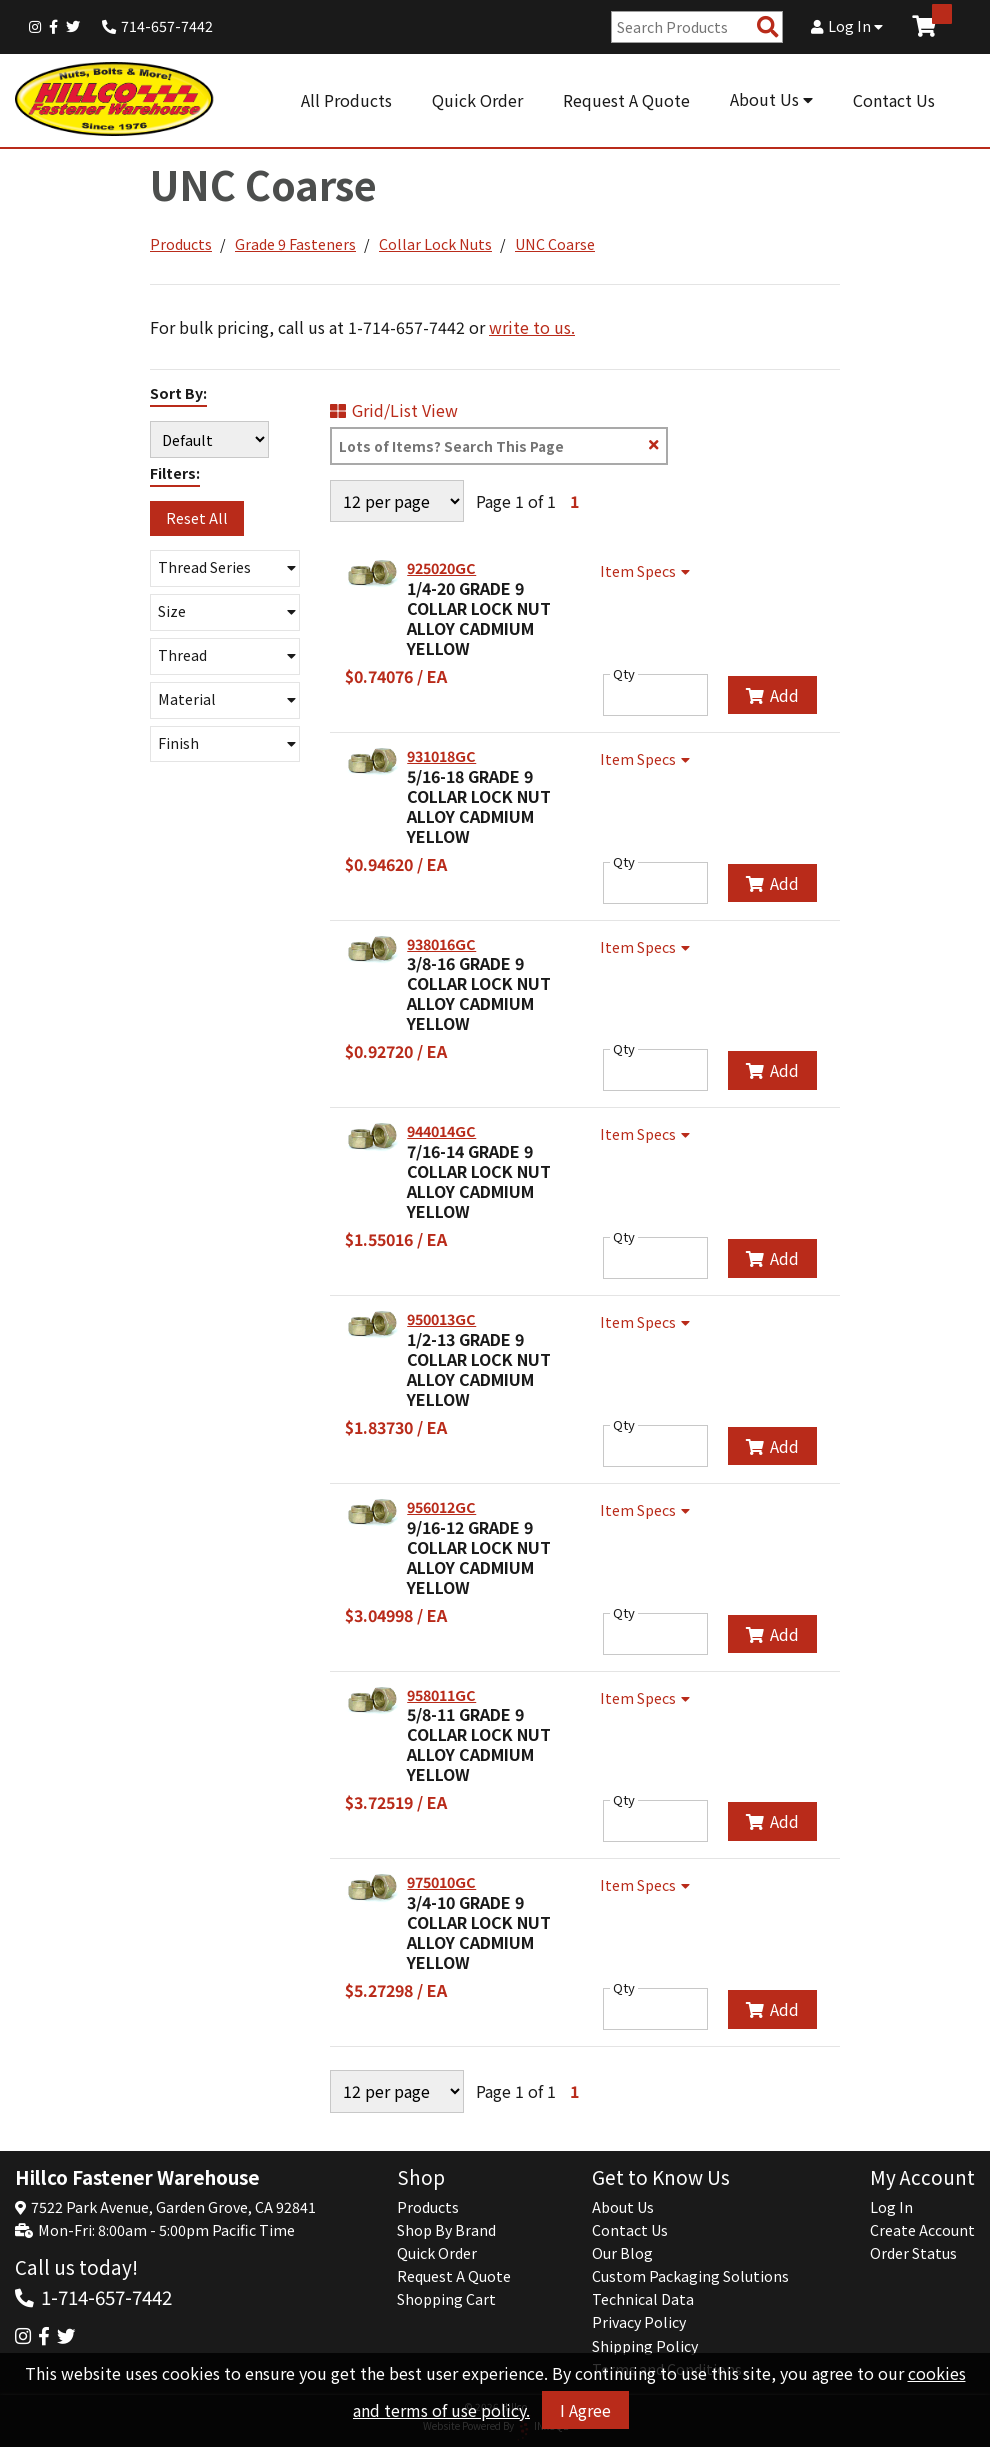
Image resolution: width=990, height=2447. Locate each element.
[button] (225, 568)
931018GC (441, 756)
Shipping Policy (645, 2346)
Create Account (922, 2230)
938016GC (441, 944)
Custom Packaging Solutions (690, 2276)
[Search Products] (768, 27)
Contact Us (894, 100)
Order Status (913, 2253)
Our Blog (622, 2253)
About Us (771, 99)
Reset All (197, 518)
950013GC (441, 1319)
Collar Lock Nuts (435, 244)
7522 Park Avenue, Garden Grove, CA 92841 (173, 2207)
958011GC (441, 1695)
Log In (847, 26)
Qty (624, 674)
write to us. (532, 327)
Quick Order (477, 100)
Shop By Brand (446, 2230)
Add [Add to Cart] (772, 695)
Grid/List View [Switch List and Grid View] (394, 410)
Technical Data (643, 2299)
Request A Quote (626, 100)
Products (181, 244)
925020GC (441, 568)
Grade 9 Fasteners (295, 244)
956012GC (441, 1507)
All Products (346, 100)
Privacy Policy (639, 2322)
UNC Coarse (555, 244)
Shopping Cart (446, 2299)
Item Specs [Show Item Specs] (647, 571)
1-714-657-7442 (106, 2296)
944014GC (441, 1131)
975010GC (441, 1882)
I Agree (585, 2410)
